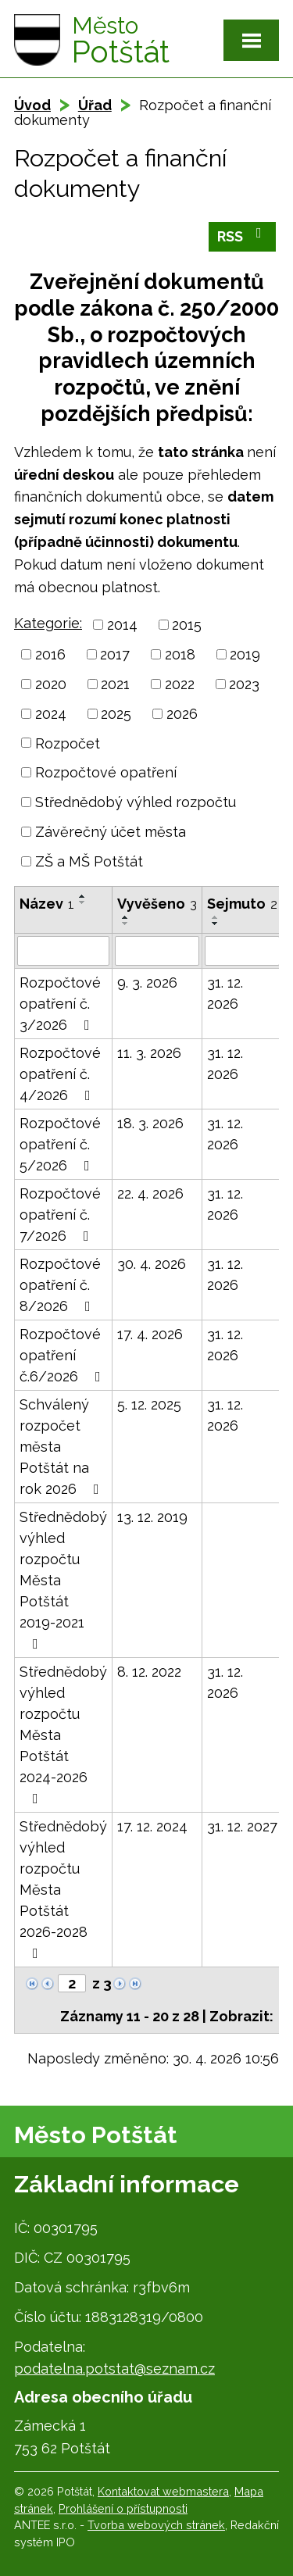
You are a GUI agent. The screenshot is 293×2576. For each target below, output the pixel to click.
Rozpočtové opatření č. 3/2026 (60, 1003)
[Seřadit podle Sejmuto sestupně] (215, 923)
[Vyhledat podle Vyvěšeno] (157, 951)
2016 (50, 654)
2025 (116, 714)
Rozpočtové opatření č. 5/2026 (60, 1144)
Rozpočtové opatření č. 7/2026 (60, 1214)
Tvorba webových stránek (156, 2524)
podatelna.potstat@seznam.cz (114, 2368)
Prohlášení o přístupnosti (123, 2508)
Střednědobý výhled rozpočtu (135, 802)
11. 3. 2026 (149, 1053)
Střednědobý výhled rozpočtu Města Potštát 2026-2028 (63, 1889)
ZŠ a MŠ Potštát (89, 861)
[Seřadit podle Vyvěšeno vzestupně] (125, 917)
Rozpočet (67, 742)
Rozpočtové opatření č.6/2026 (63, 1355)
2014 (122, 624)
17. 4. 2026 (150, 1334)
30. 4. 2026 (151, 1264)
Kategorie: (48, 623)
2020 (50, 684)
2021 (115, 684)
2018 (180, 654)
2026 (182, 714)
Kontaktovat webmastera (163, 2491)
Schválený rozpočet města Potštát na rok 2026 (62, 1446)
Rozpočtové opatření (106, 772)
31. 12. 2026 (225, 993)
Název (47, 903)
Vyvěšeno (157, 903)
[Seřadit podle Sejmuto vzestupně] (215, 917)
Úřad (95, 105)
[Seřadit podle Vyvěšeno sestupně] (125, 923)
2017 (115, 654)
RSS (242, 235)
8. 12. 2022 (149, 1671)
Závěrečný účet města (110, 832)
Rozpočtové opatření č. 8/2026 (60, 1285)
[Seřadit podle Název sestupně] (82, 902)
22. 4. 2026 (150, 1193)
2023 (244, 684)
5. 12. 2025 (149, 1404)
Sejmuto (242, 903)
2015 (187, 624)
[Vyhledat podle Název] (63, 951)
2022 (180, 684)
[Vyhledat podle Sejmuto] (242, 951)
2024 (50, 714)
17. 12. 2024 (152, 1826)
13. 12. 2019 (152, 1517)
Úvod (32, 105)
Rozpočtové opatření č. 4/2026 (60, 1074)
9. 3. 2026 (147, 982)
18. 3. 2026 (150, 1123)
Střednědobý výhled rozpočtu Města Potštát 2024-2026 (63, 1734)
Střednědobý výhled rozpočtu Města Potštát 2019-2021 (63, 1580)
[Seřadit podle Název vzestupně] (82, 896)
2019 (245, 654)
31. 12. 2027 (242, 1826)
